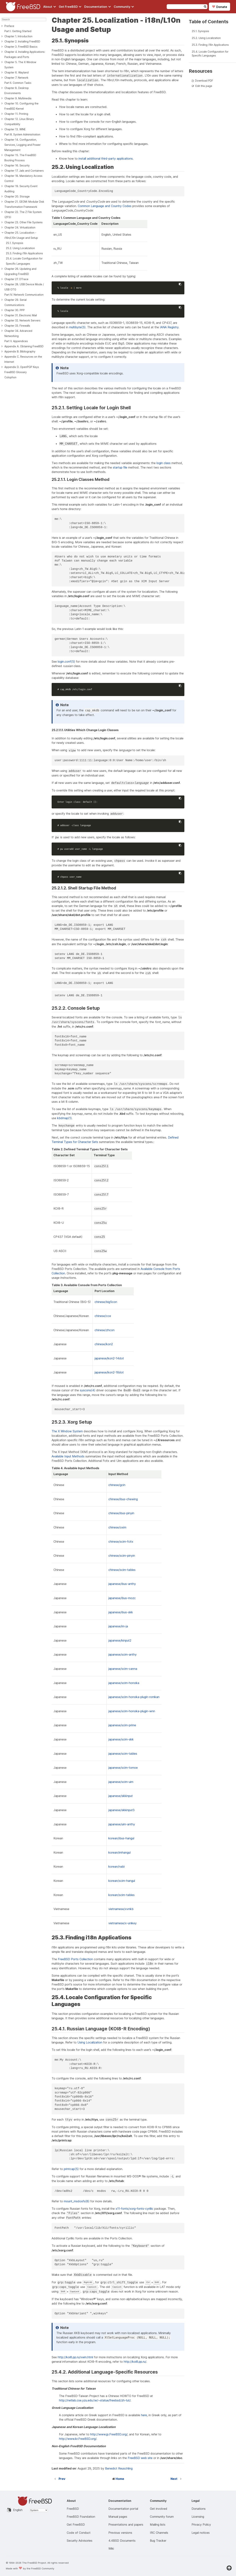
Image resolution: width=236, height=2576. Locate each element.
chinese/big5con (106, 1302)
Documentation (97, 6)
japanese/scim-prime (122, 1725)
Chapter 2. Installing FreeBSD (22, 41)
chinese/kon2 (104, 1344)
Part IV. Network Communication (24, 294)
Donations (199, 2508)
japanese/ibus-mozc (122, 1598)
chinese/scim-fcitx (120, 1541)
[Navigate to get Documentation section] (97, 6)
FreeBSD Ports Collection (75, 1959)
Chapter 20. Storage (17, 196)
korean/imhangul (119, 1852)
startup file (120, 467)
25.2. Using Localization (20, 248)
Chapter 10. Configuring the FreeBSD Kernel (21, 106)
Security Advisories (79, 2540)
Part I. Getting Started (17, 31)
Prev (62, 2479)
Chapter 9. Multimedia (17, 98)
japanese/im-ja (118, 1626)
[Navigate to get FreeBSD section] (70, 6)
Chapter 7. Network (16, 77)
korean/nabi (116, 1866)
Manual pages (117, 2516)
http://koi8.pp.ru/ (135, 2361)
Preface (9, 25)
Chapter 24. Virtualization (19, 227)
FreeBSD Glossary (15, 372)
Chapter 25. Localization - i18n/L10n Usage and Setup (21, 235)
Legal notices (201, 2532)
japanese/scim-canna (122, 1669)
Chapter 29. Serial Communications (15, 302)
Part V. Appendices (16, 341)
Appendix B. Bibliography (19, 351)
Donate (219, 6)
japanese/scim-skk (121, 1739)
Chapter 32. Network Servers (22, 320)
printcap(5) (71, 2169)
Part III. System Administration (22, 134)
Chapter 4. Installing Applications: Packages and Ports (24, 54)
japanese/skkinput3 (121, 1810)
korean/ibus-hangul (121, 1838)
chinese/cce (103, 1316)
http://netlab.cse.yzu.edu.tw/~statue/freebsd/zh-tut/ (95, 2400)
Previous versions (120, 2532)
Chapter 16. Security (17, 165)
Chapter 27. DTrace (16, 279)
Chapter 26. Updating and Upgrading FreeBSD (20, 271)
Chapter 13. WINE (15, 129)
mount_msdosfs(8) (76, 2201)
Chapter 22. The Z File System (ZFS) (23, 214)
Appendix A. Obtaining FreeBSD (24, 346)
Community (124, 6)
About (49, 6)
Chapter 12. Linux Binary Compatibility (19, 121)
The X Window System (67, 1431)
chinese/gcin (116, 1485)
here (144, 2415)
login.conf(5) (66, 661)
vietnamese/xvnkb (120, 1909)
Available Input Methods (68, 1456)
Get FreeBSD (70, 6)
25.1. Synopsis (14, 242)
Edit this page (203, 85)
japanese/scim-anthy (122, 1654)
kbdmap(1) (64, 1118)
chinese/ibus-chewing (123, 1499)
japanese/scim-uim (120, 1782)
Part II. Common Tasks (17, 82)
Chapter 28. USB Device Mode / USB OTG (24, 287)
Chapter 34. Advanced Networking (18, 333)
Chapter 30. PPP (14, 310)
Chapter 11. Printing (16, 113)
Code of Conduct (79, 2532)
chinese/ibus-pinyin (121, 1513)
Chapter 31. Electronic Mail (20, 315)
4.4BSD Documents (122, 2540)
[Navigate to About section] (49, 6)
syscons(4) (87, 1390)
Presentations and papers (125, 2524)
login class (164, 463)
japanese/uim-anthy (121, 1824)
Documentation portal (123, 2508)
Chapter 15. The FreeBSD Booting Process (20, 158)
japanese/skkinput (120, 1796)
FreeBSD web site (140, 2458)
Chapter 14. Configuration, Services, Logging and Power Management (22, 144)
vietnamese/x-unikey (122, 1923)
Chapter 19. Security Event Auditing (20, 189)
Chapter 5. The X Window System (20, 65)
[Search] (23, 19)
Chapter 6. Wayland (16, 72)
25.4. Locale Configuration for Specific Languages (24, 261)
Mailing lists (157, 2524)
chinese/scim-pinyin (121, 1555)
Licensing (198, 2516)
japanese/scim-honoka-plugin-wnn (131, 1711)
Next (174, 2479)
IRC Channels (159, 2532)
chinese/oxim (117, 1527)
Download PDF (204, 80)
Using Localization (89, 2042)
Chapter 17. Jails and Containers (24, 170)
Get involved (158, 2508)
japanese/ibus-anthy (122, 1584)
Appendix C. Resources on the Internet (23, 359)
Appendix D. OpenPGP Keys (21, 367)
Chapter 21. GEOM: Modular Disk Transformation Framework (24, 204)
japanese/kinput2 (119, 1640)
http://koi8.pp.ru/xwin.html (75, 2357)
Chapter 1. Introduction (18, 36)
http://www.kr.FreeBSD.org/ (77, 2439)
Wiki (111, 2548)
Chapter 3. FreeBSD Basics (20, 46)
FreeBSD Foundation (81, 2516)
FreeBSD (73, 2508)
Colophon (10, 377)
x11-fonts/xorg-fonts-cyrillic (134, 2208)
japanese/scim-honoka (123, 1683)
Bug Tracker (158, 2540)
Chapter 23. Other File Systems (23, 222)
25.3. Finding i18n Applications (24, 253)
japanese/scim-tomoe (123, 1767)
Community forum (162, 2516)
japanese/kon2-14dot (109, 1358)
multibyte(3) (77, 327)
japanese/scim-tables (122, 1753)
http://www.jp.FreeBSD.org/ (108, 2434)
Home (120, 2479)
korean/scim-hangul (121, 1881)
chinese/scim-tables (122, 1570)
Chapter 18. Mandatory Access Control (23, 178)
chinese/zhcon (104, 1330)
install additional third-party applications (106, 158)
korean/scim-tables (121, 1895)
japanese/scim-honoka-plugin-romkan (133, 1697)
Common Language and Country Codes (104, 206)
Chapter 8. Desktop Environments (16, 90)
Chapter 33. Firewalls (17, 325)
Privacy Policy (201, 2524)
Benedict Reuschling (119, 2468)
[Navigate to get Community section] (124, 6)
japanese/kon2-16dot (109, 1372)
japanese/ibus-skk (120, 1612)
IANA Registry (169, 327)
